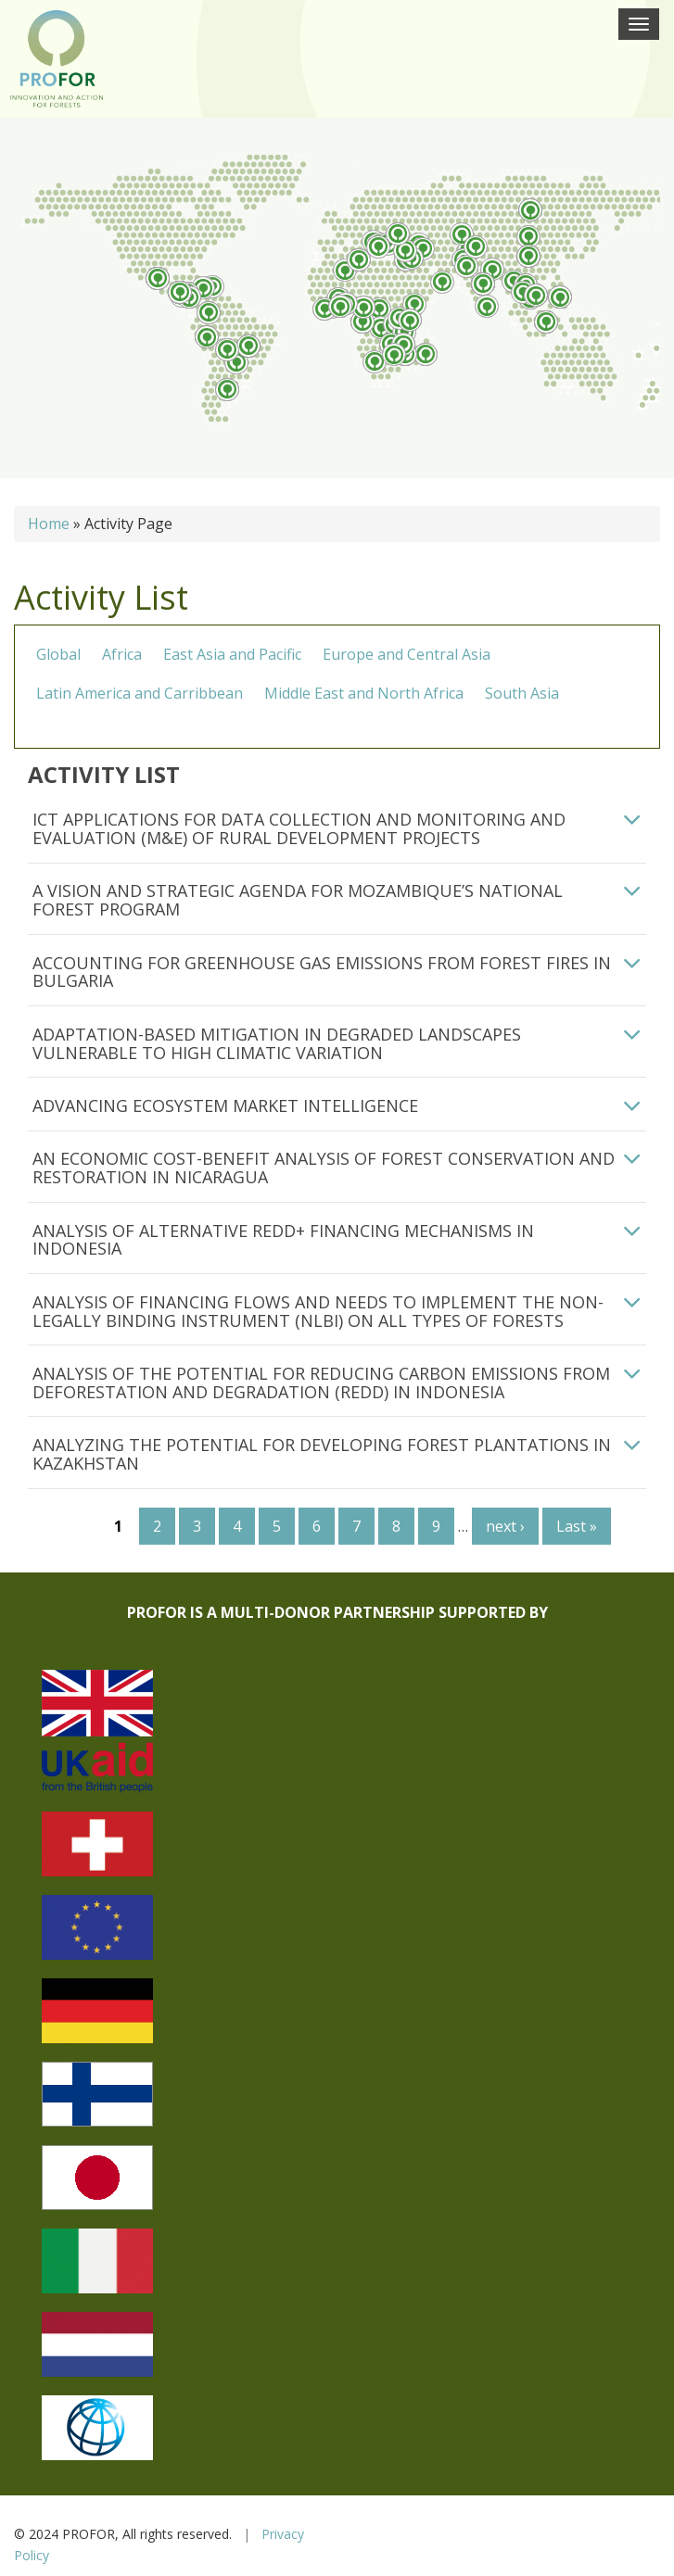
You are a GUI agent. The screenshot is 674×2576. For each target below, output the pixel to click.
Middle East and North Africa (364, 693)
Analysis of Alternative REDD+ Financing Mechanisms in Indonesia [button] (283, 1239)
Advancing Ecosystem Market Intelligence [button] (225, 1105)
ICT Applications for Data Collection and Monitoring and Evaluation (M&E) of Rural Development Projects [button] (299, 828)
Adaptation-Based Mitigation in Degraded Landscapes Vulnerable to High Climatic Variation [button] (276, 1043)
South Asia (522, 693)
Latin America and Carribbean (139, 693)
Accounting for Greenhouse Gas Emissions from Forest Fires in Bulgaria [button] (321, 972)
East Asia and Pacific (232, 654)
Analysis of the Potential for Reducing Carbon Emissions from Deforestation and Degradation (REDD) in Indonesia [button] (321, 1382)
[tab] (337, 829)
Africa (122, 654)
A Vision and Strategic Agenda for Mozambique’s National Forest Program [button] (297, 899)
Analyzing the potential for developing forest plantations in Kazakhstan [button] (321, 1453)
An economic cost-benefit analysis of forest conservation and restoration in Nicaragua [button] (323, 1167)
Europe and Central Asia (406, 654)
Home (49, 523)
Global (58, 654)
